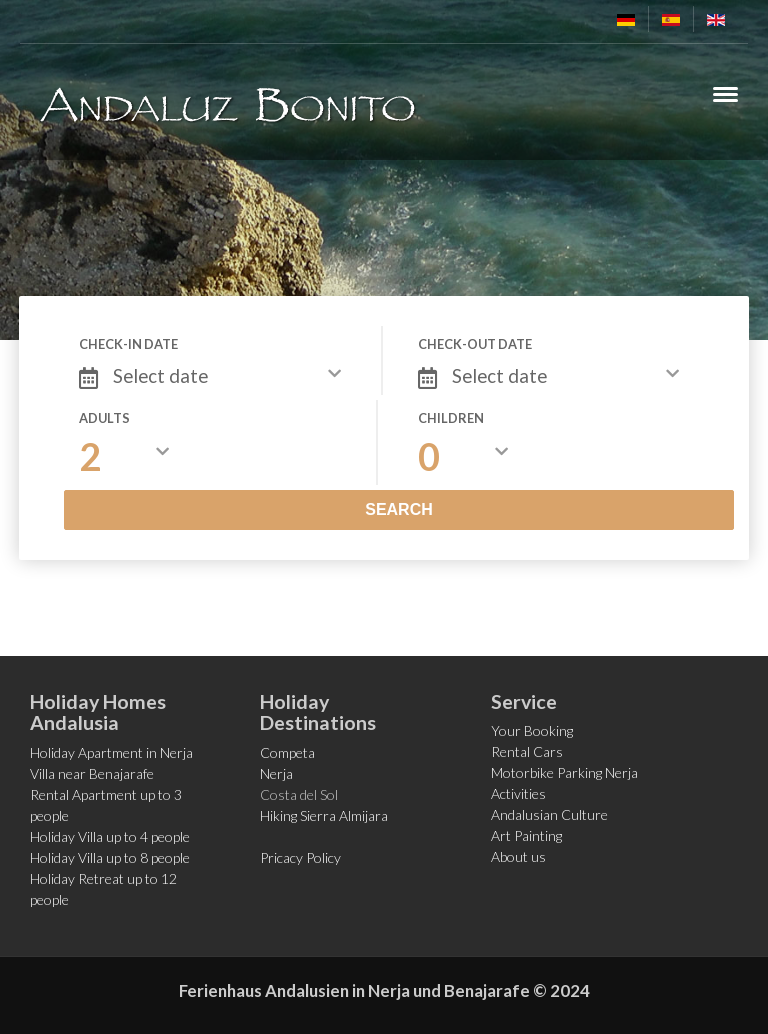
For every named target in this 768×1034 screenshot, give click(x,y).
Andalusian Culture (549, 814)
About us (518, 856)
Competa (287, 752)
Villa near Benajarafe (92, 773)
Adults (104, 418)
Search (399, 509)
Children (451, 418)
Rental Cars (527, 751)
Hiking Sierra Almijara (324, 815)
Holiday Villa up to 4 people (110, 836)
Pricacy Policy (300, 857)
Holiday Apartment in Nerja (111, 752)
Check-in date (128, 344)
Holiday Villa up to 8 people (110, 857)
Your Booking (532, 730)
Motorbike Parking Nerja (564, 772)
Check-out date (475, 344)
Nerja (276, 773)
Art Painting (526, 835)
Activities (518, 793)
